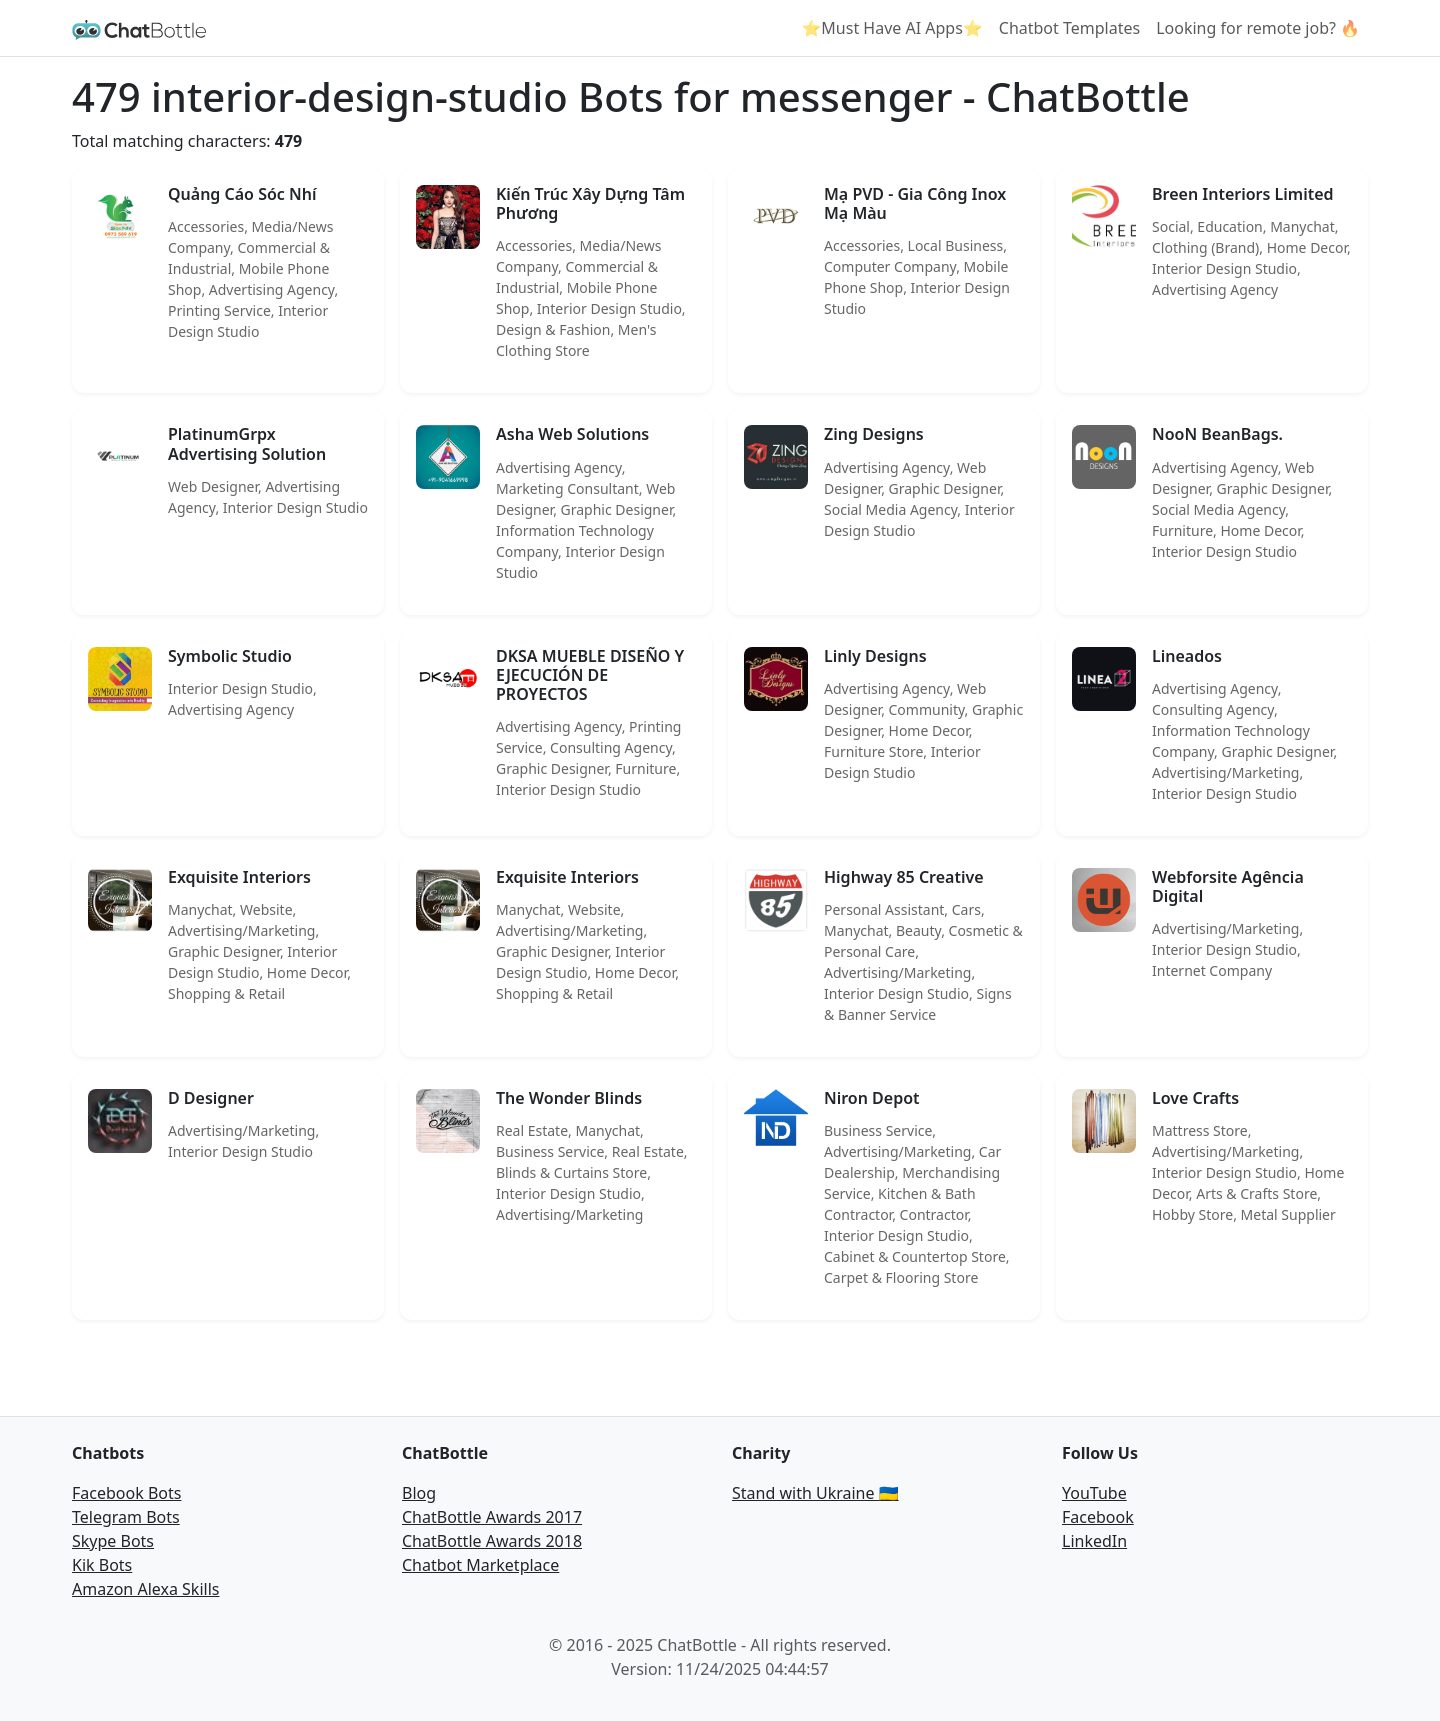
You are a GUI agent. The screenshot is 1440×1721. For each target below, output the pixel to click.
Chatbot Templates (1069, 28)
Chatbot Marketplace (480, 1565)
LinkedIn (1094, 1541)
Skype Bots (113, 1541)
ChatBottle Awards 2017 (492, 1517)
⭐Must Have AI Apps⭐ (891, 28)
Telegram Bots (126, 1517)
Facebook (1098, 1517)
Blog (419, 1493)
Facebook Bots (126, 1493)
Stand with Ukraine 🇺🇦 (815, 1493)
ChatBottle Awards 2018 (492, 1541)
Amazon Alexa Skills (145, 1589)
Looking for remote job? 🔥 (1258, 28)
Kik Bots (102, 1565)
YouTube (1094, 1493)
